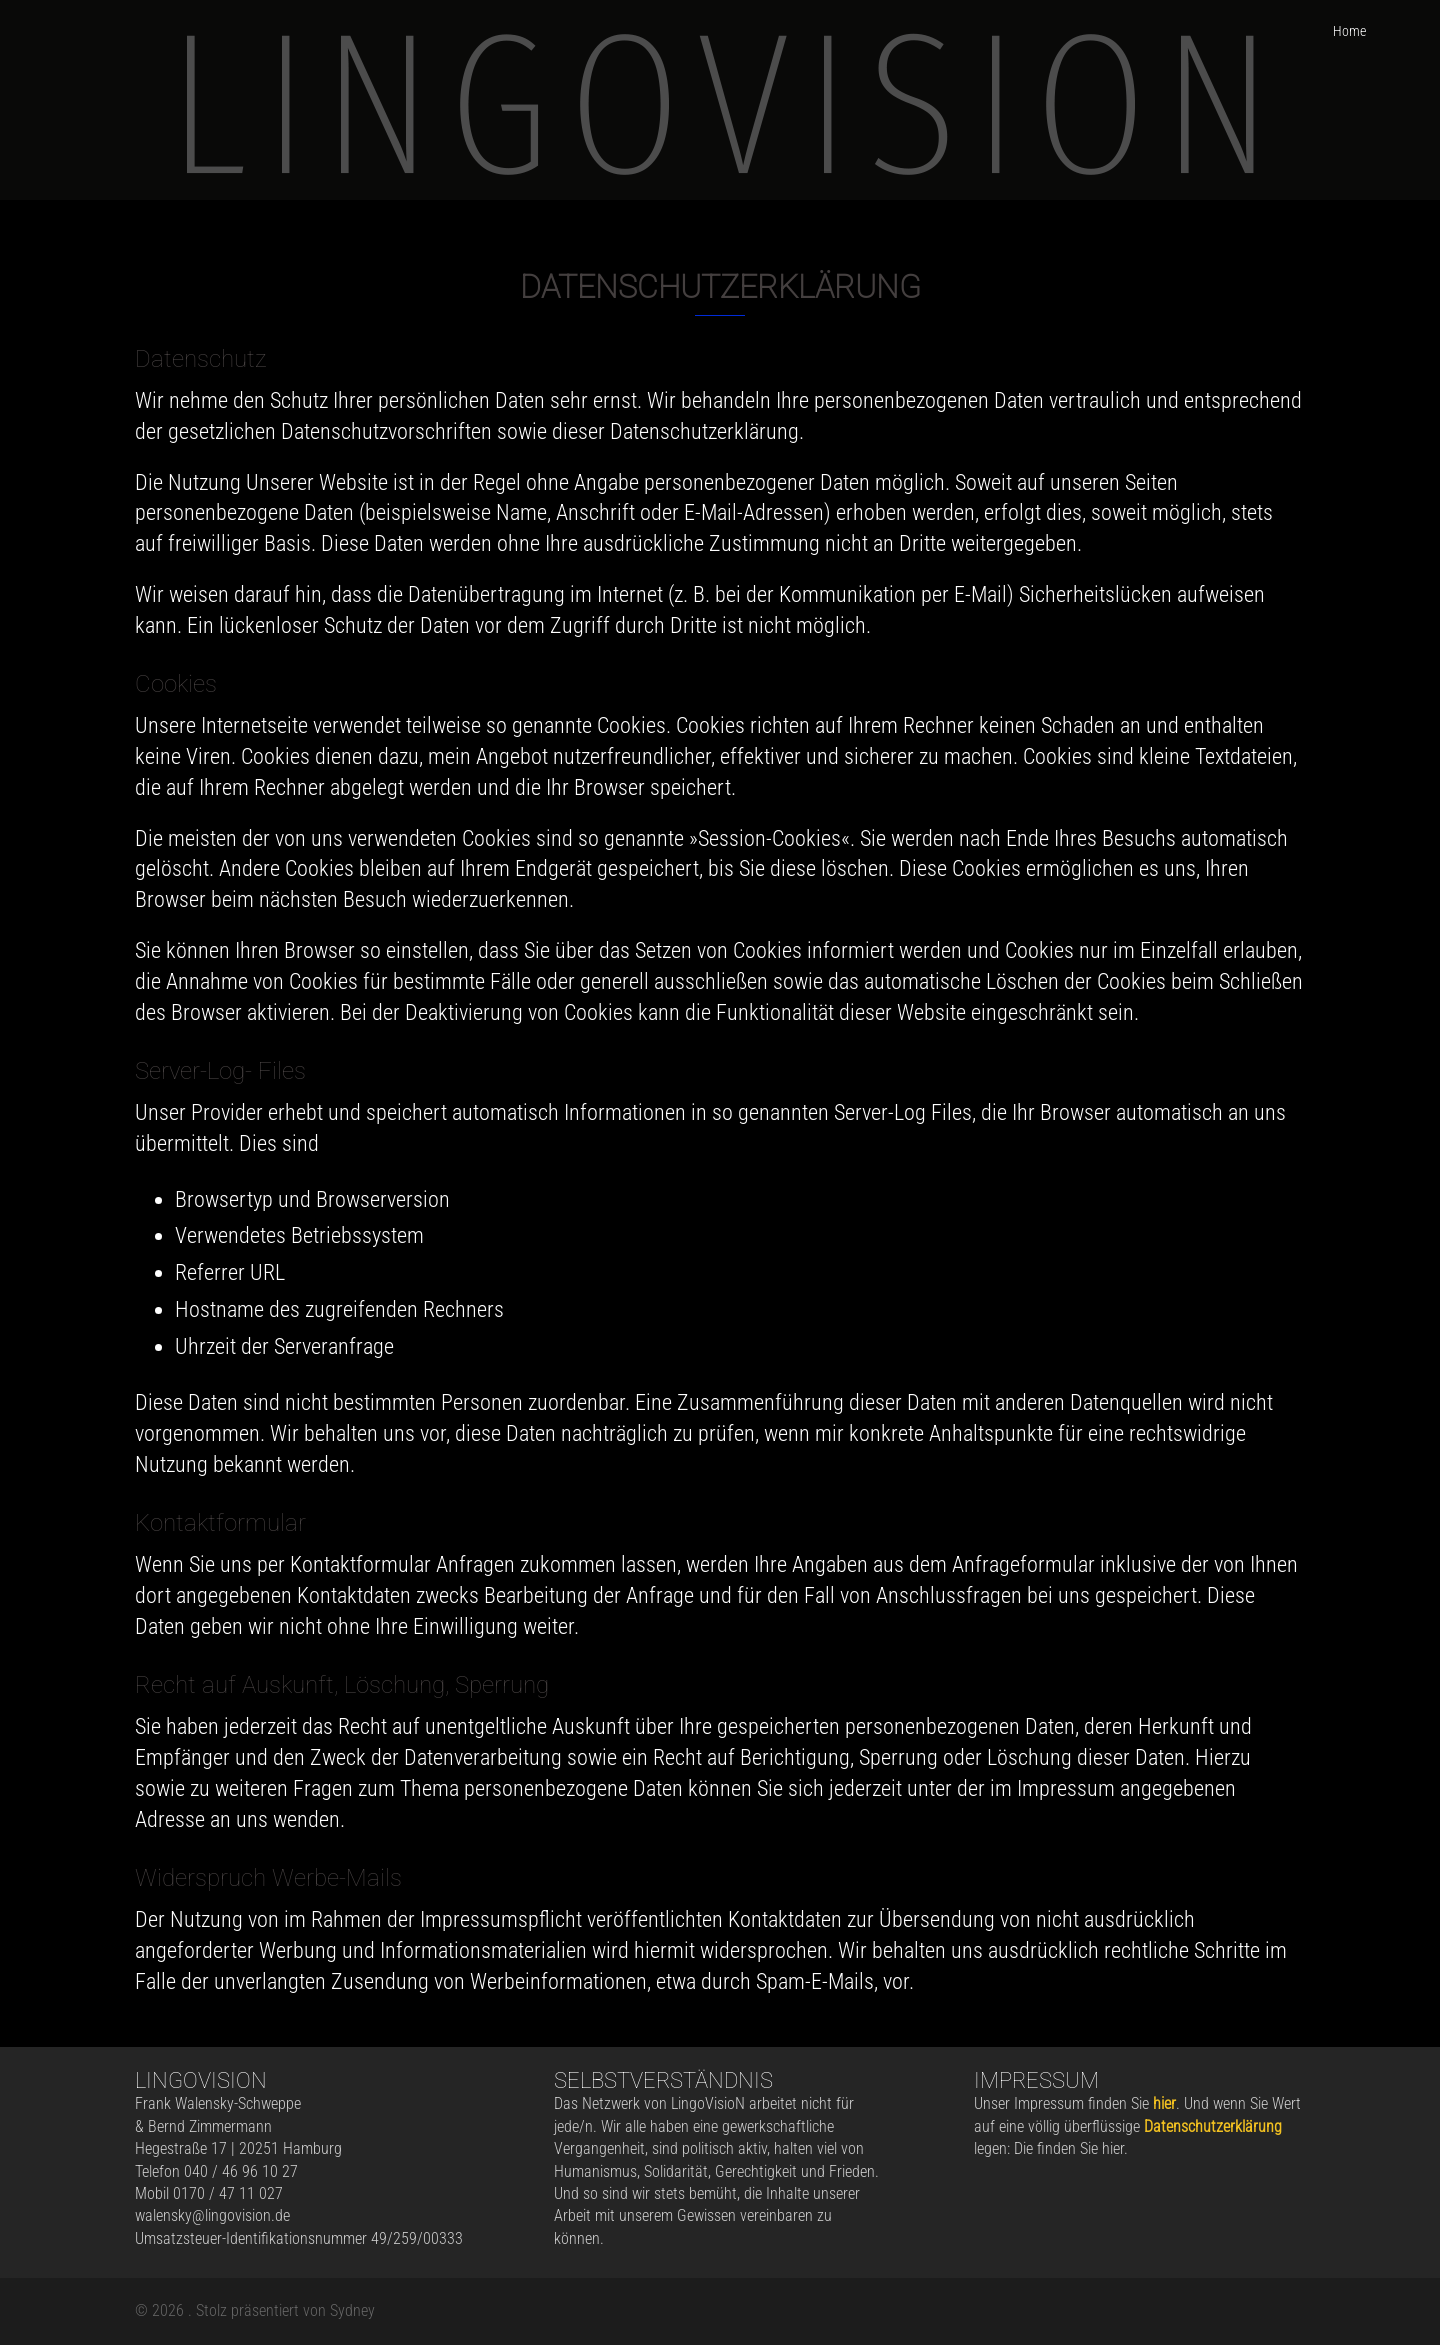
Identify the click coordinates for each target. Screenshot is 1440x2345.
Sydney (352, 2310)
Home (1349, 31)
